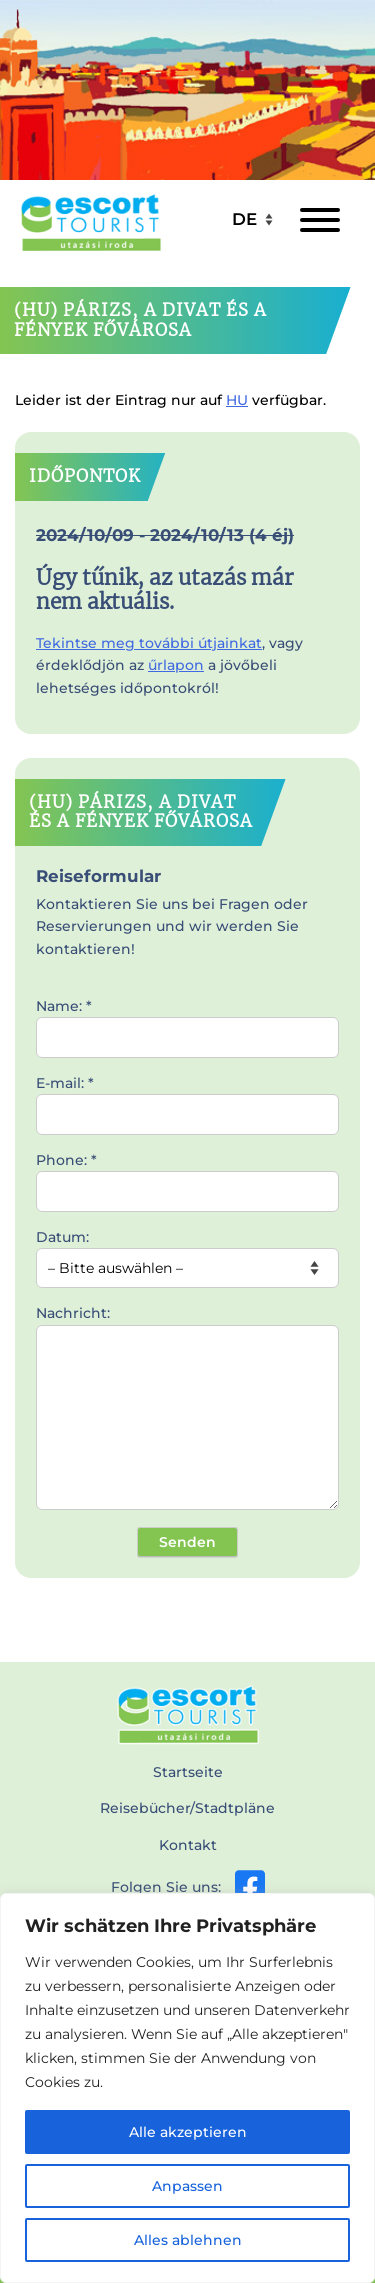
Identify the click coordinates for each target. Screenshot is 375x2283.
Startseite (188, 1772)
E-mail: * (187, 1099)
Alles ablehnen (188, 2240)
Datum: (187, 1253)
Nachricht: (187, 1409)
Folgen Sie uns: (188, 1887)
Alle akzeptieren (188, 2132)
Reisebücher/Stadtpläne (187, 1808)
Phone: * (187, 1176)
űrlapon (176, 665)
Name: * (187, 1022)
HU (237, 400)
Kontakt (188, 1845)
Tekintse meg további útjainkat (149, 643)
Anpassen (187, 2186)
